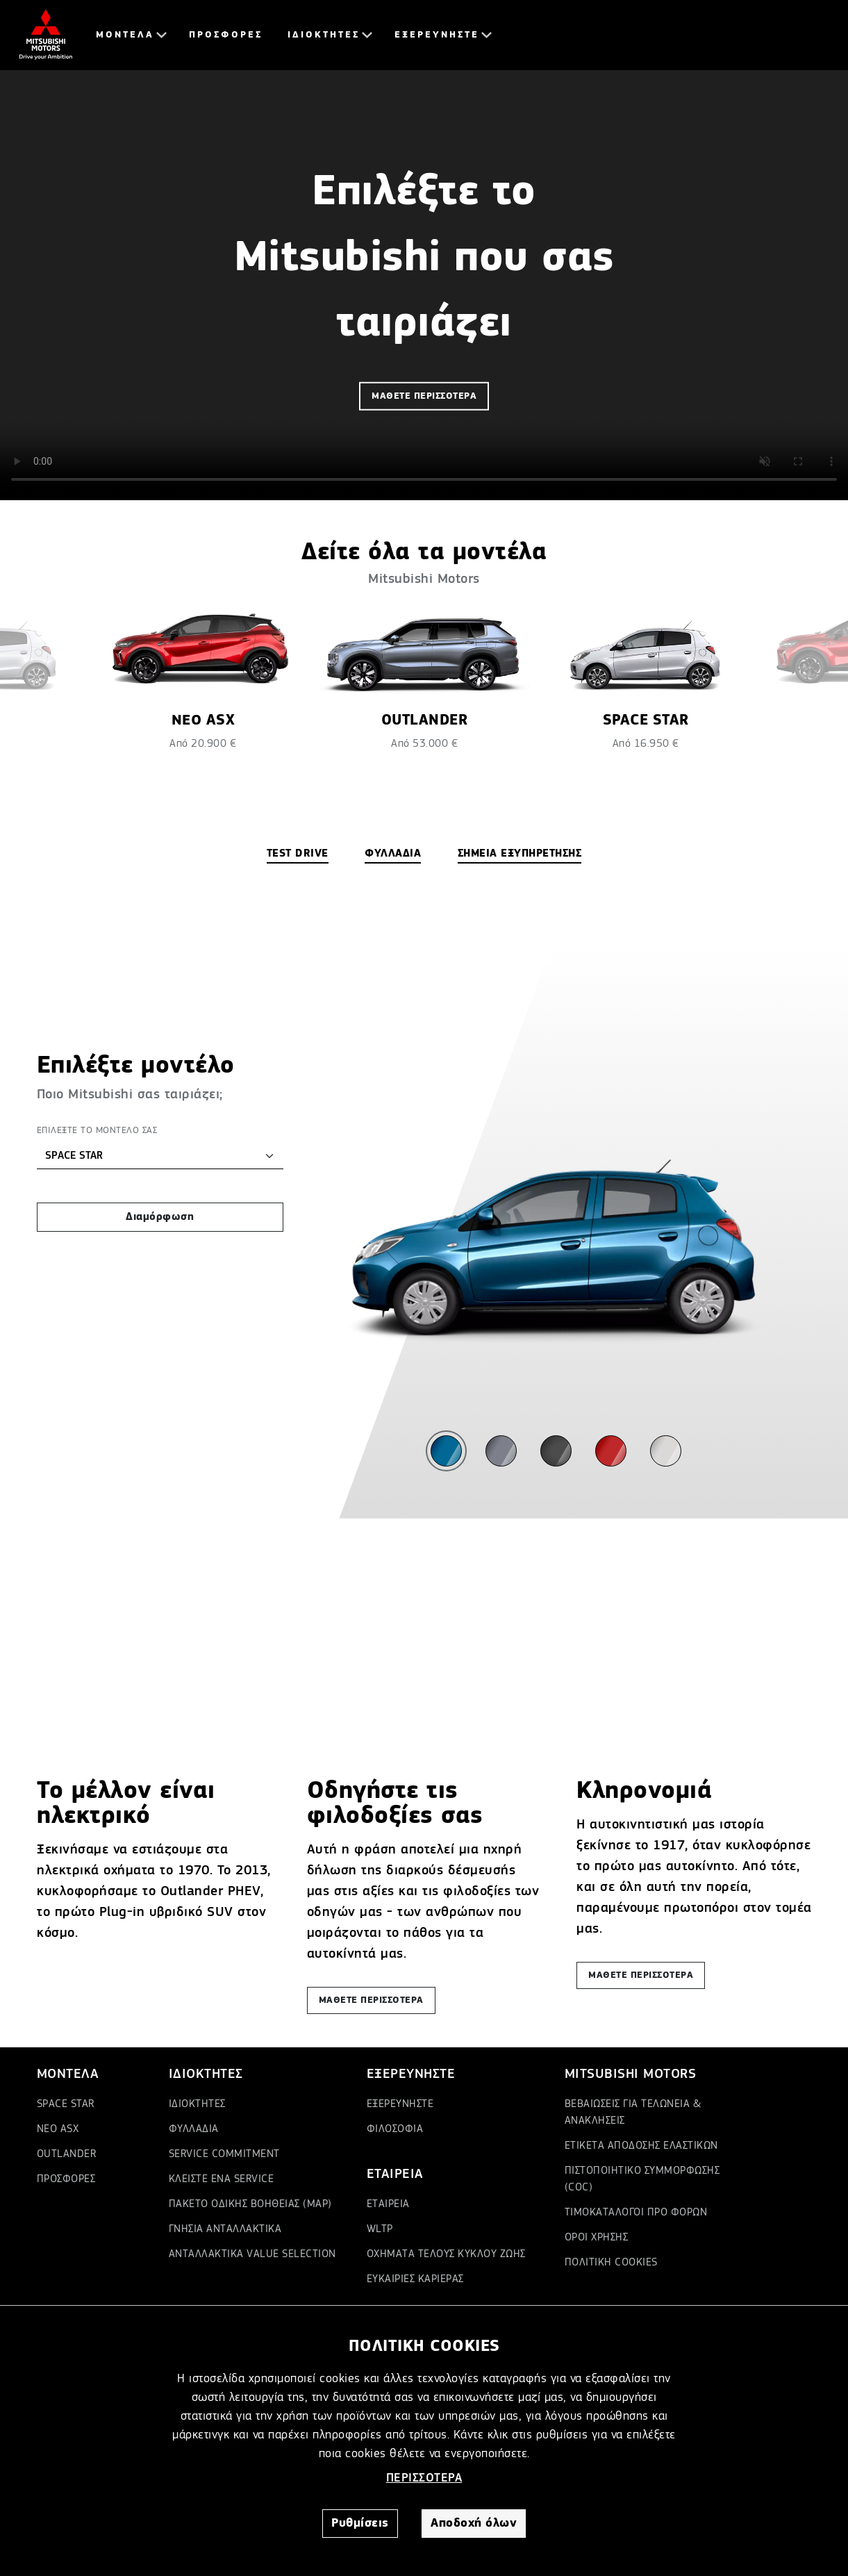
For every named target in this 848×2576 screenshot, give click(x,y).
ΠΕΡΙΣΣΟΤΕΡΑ (424, 2478)
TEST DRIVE (298, 853)
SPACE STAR (65, 2104)
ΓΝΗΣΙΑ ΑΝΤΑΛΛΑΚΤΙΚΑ (225, 2229)
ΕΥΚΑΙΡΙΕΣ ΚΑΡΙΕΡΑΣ (415, 2279)
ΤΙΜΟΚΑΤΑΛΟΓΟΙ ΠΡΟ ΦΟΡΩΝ (636, 2212)
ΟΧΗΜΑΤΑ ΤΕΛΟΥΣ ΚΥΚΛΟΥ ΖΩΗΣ (446, 2254)
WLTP (380, 2229)
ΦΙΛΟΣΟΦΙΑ (395, 2129)
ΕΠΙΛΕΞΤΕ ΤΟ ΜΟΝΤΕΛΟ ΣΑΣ (97, 1130)
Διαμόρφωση (160, 1217)
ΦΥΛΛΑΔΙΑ (393, 853)
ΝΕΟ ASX (58, 2129)
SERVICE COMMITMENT (224, 2154)
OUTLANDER (67, 2154)
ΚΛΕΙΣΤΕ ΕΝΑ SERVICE (221, 2179)
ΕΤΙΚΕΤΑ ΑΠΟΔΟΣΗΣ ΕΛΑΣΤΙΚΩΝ (641, 2146)
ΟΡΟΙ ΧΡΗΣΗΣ (597, 2237)
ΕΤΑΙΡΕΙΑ (388, 2204)
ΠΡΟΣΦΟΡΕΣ (226, 35)
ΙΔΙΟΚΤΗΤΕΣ (324, 35)
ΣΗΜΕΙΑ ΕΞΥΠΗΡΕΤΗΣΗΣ (520, 853)
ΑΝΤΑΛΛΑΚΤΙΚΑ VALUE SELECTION (252, 2254)
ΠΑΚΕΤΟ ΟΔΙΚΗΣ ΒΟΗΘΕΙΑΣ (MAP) (250, 2204)
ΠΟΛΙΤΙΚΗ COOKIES (611, 2262)
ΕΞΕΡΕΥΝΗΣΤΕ (436, 35)
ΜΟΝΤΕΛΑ (125, 35)
